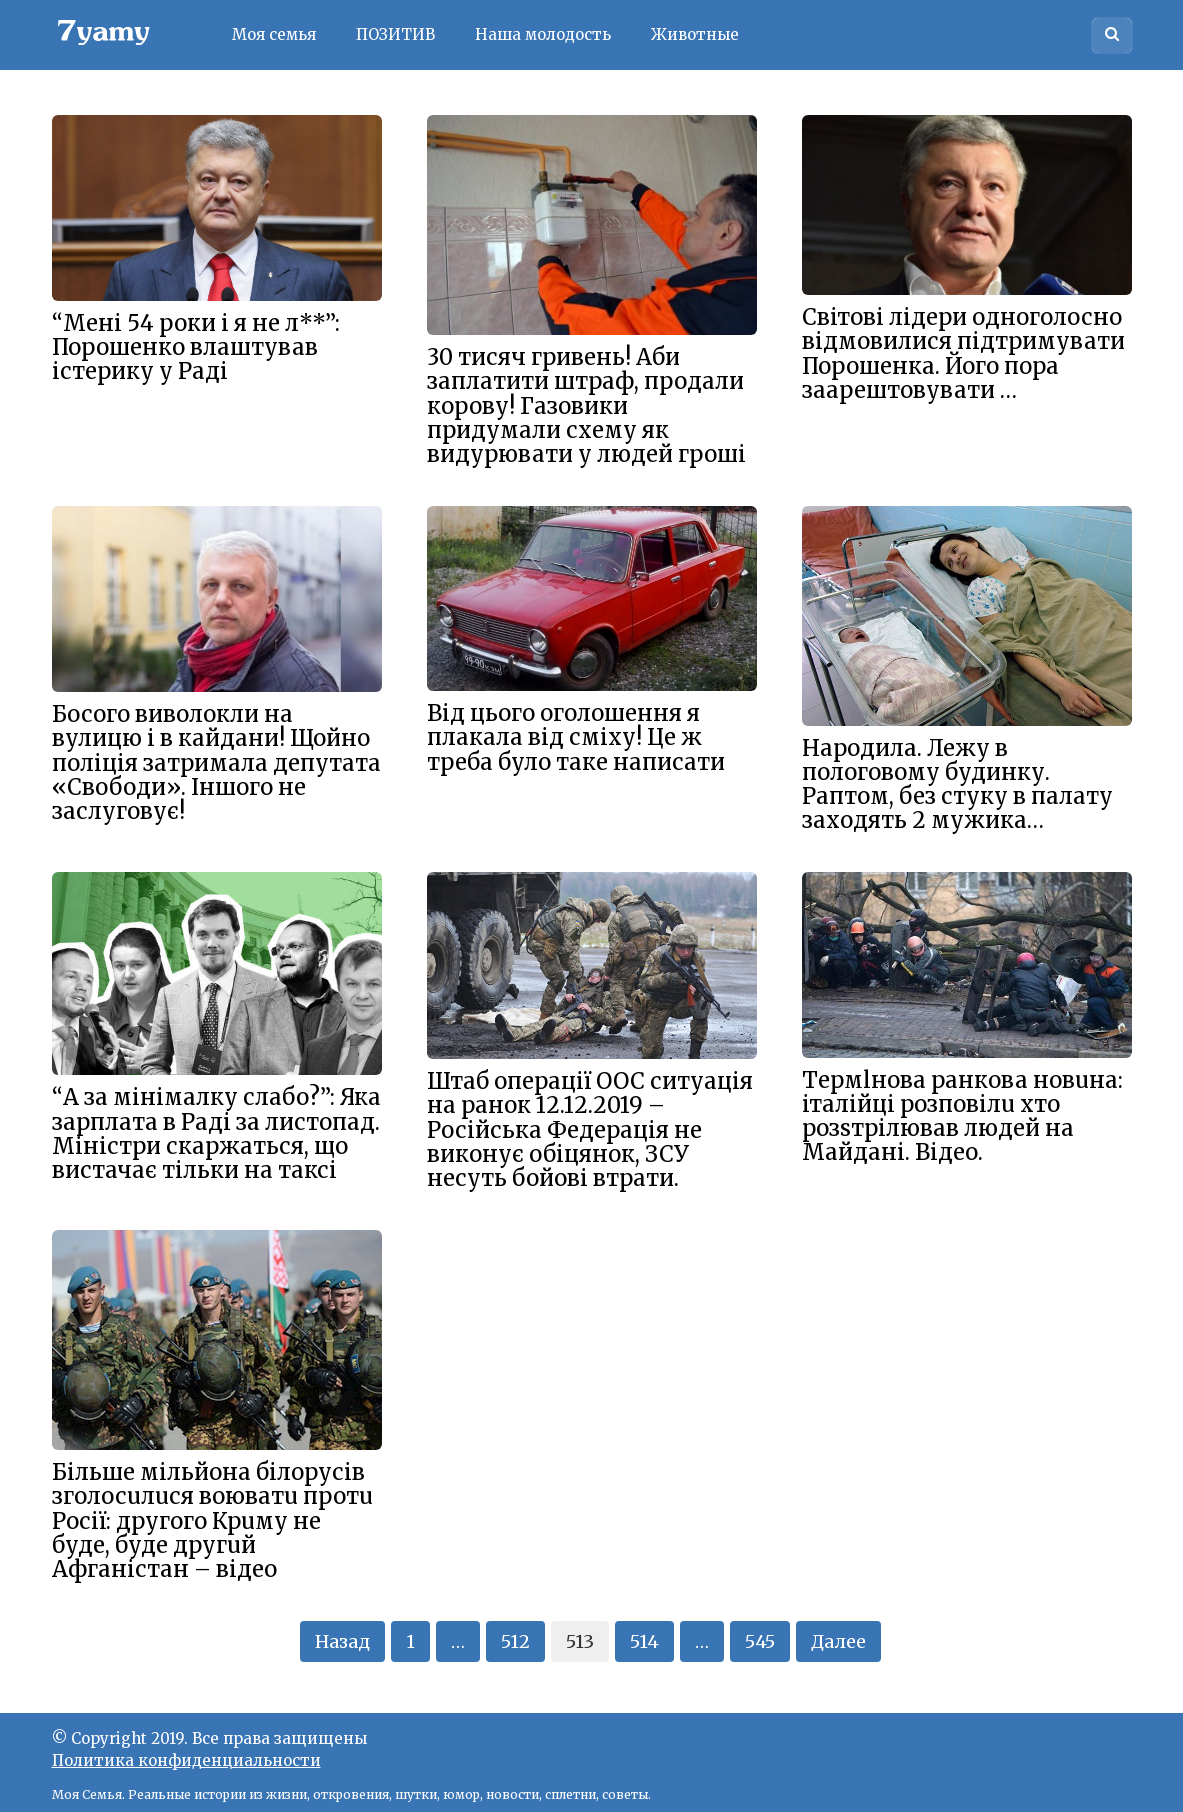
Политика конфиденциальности (186, 1760)
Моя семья (274, 34)
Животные (695, 34)
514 (644, 1641)
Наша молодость (543, 34)
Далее (838, 1641)
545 (760, 1641)
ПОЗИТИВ (395, 34)
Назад (342, 1641)
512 (515, 1641)
